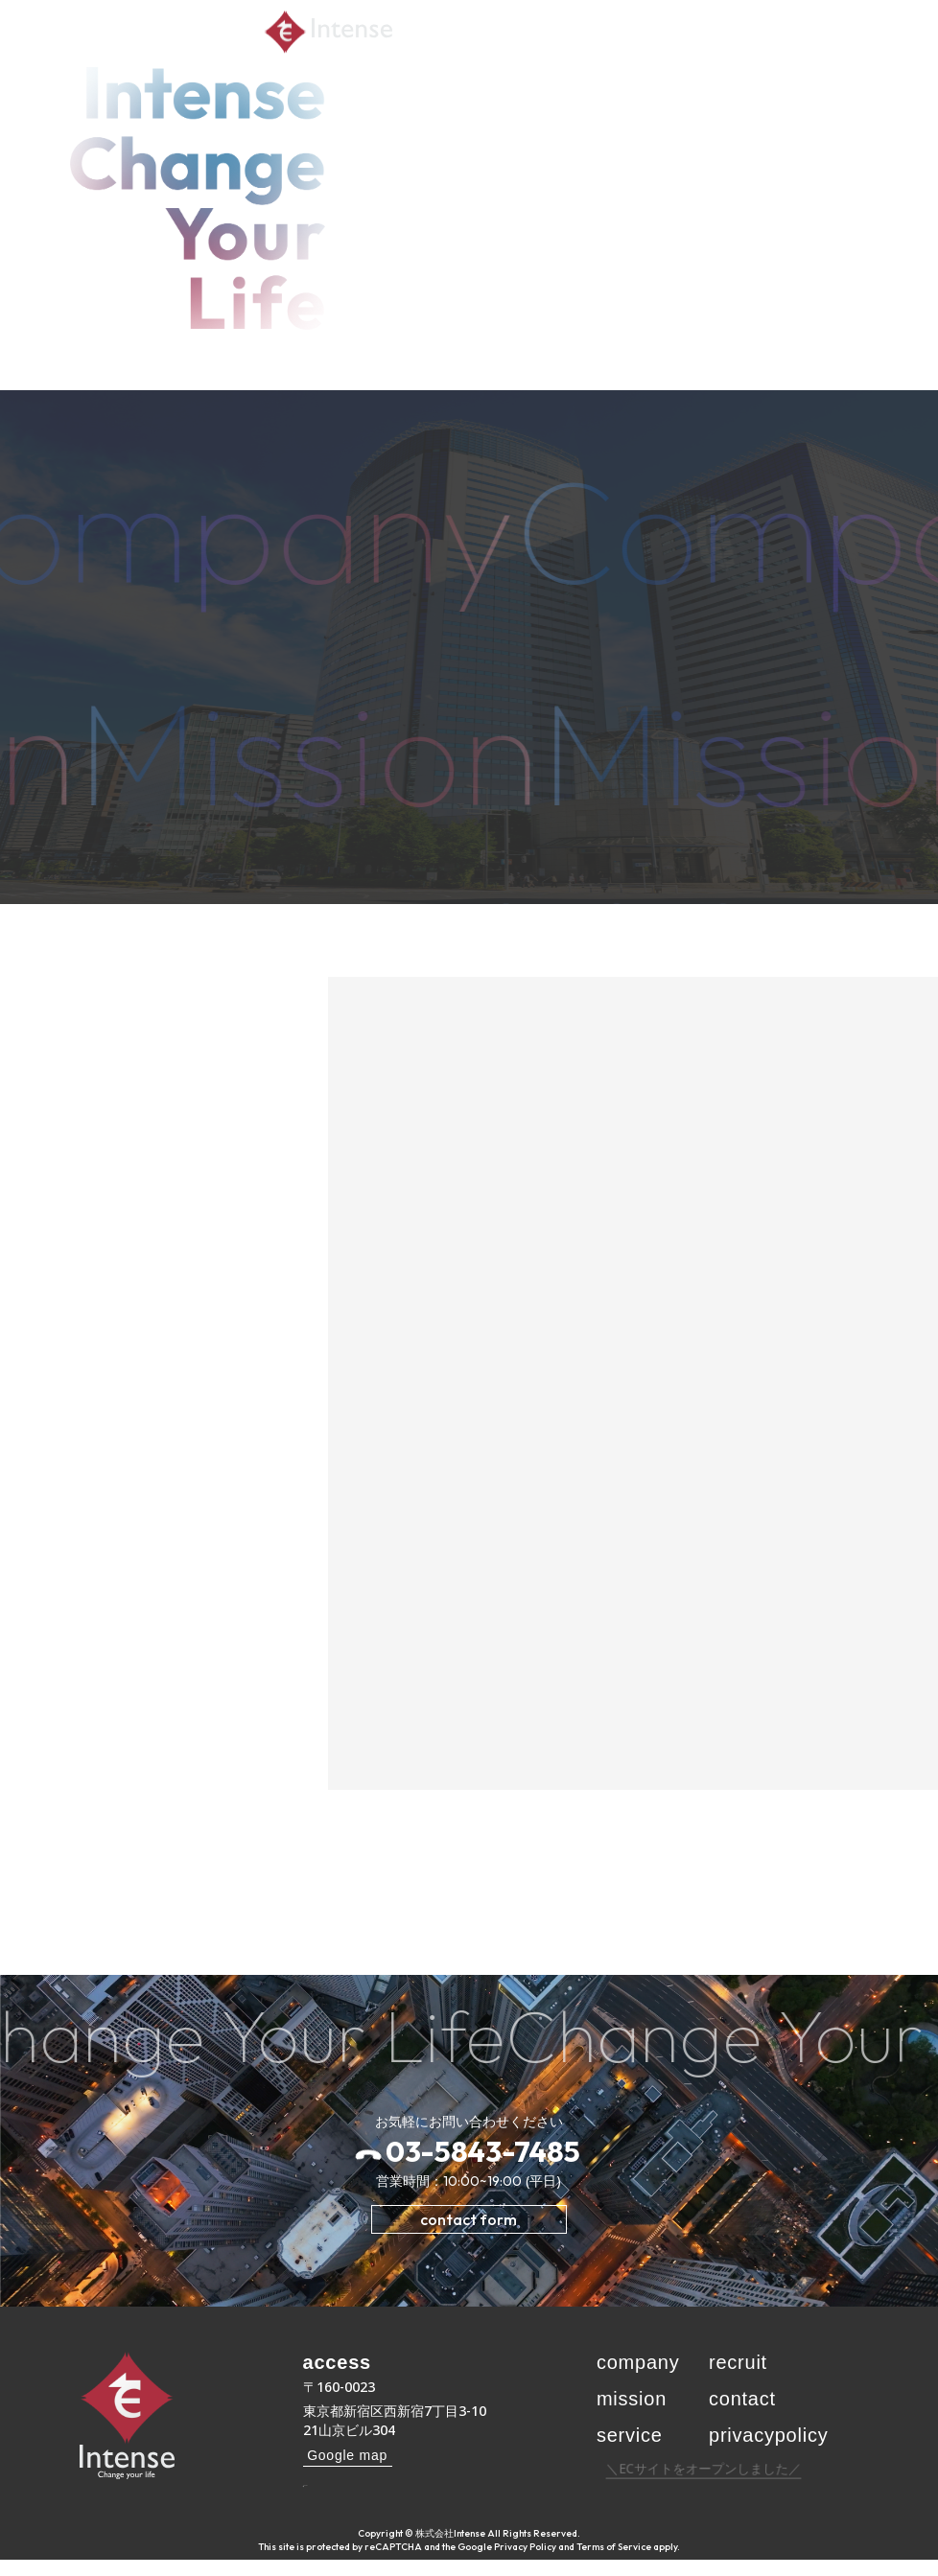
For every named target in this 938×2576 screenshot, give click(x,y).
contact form (468, 2219)
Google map (347, 2455)
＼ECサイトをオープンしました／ (704, 2484)
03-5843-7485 (482, 2151)
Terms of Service (613, 2563)
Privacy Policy (525, 2563)
